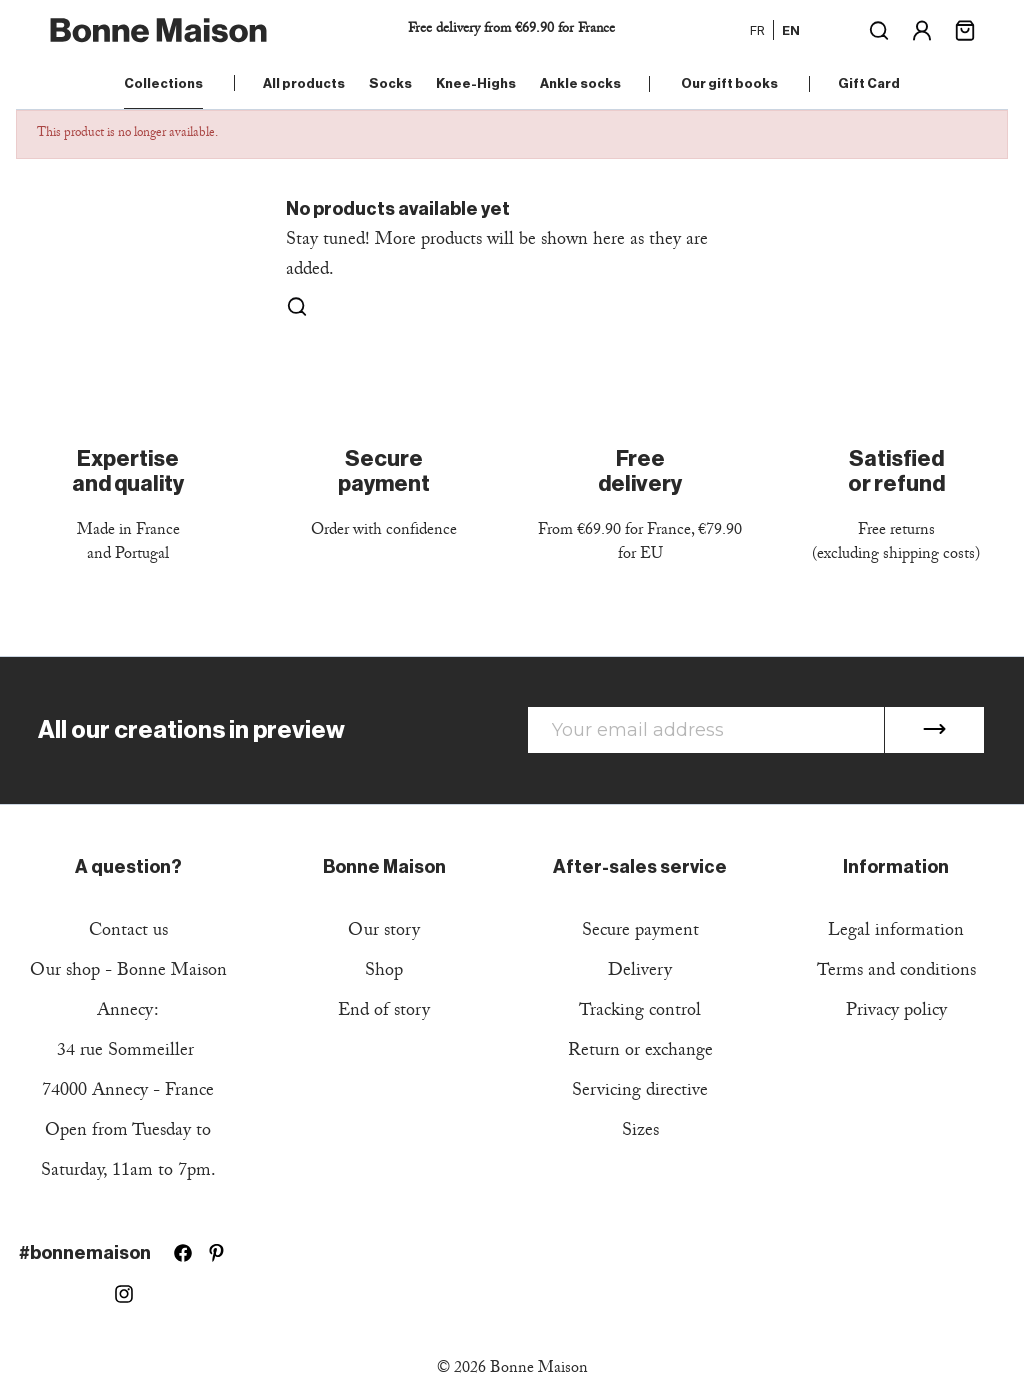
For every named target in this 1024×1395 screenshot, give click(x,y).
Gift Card (869, 83)
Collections (163, 83)
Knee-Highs (476, 83)
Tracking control (640, 1012)
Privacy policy (896, 1012)
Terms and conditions (896, 972)
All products (304, 83)
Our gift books (729, 83)
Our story (384, 932)
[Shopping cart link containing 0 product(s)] (965, 28)
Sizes (640, 1132)
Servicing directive (640, 1092)
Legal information (896, 932)
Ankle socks (580, 83)
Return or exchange (640, 1052)
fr (757, 30)
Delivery (640, 972)
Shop (384, 972)
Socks (390, 83)
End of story (384, 1012)
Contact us (128, 932)
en (791, 30)
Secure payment (640, 932)
